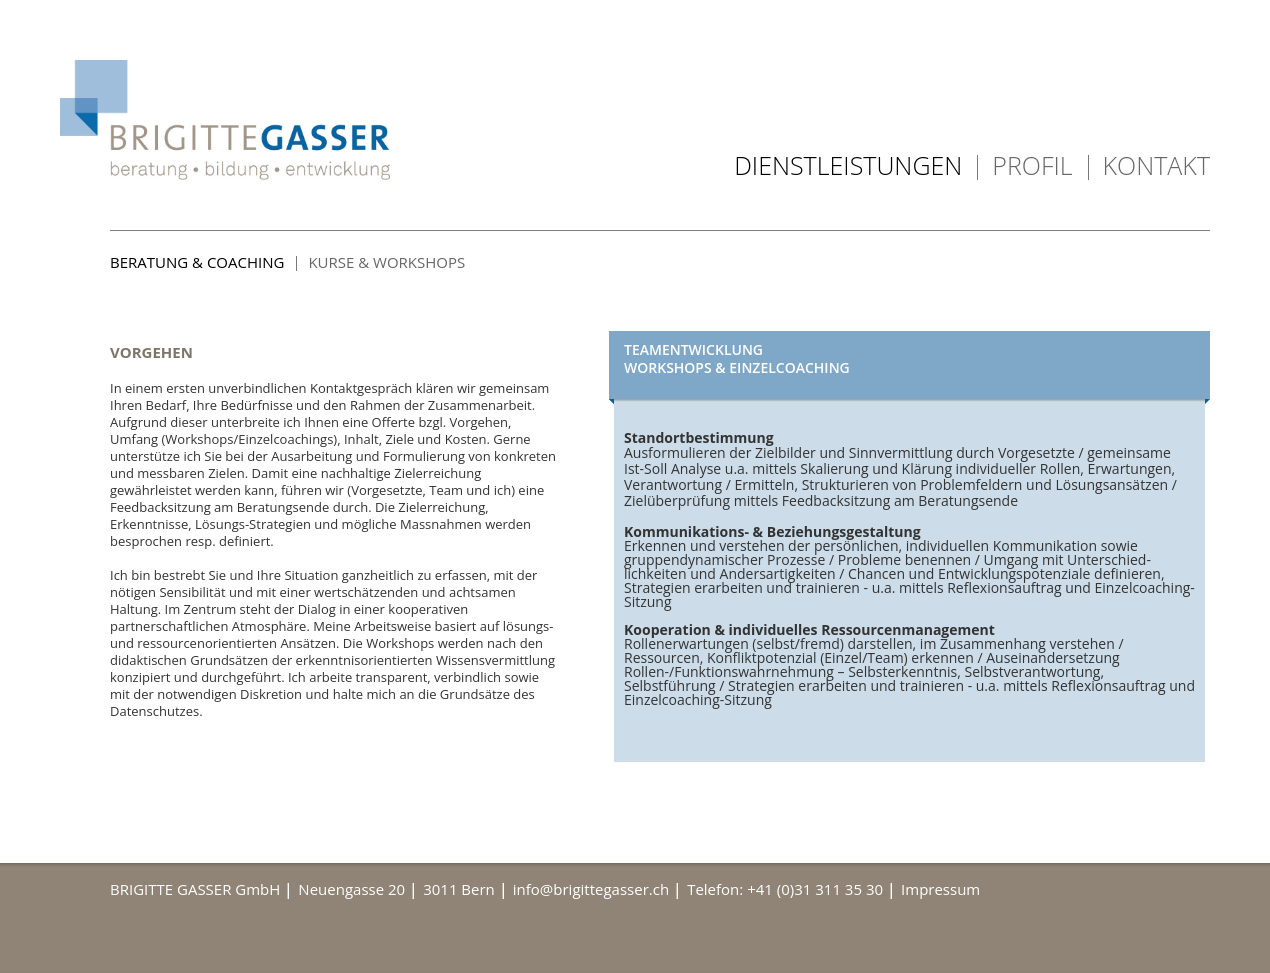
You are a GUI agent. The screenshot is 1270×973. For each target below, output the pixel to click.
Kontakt (1156, 165)
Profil (1032, 165)
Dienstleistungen (848, 165)
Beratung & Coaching (197, 262)
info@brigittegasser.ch (591, 889)
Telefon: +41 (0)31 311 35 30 (785, 889)
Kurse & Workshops (386, 262)
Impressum (940, 889)
